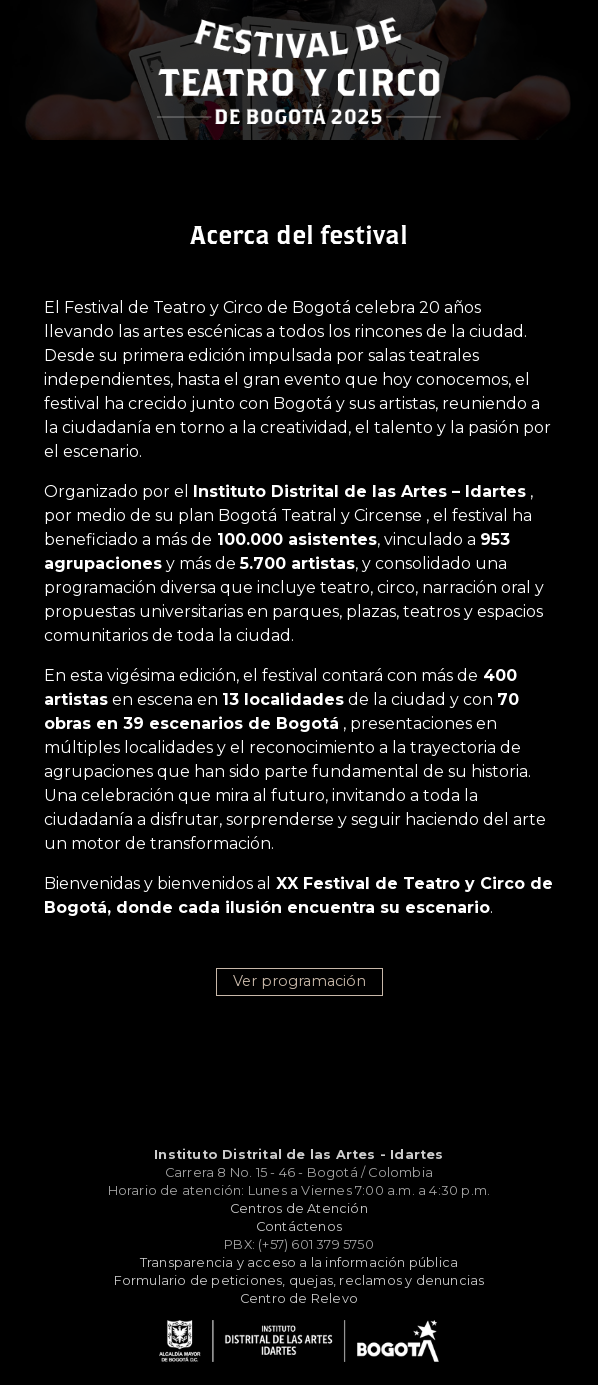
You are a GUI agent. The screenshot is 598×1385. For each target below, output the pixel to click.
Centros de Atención (299, 1208)
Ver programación (299, 981)
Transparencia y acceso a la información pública (299, 1262)
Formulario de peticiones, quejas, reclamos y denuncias (299, 1280)
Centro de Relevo (299, 1298)
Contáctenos (299, 1226)
